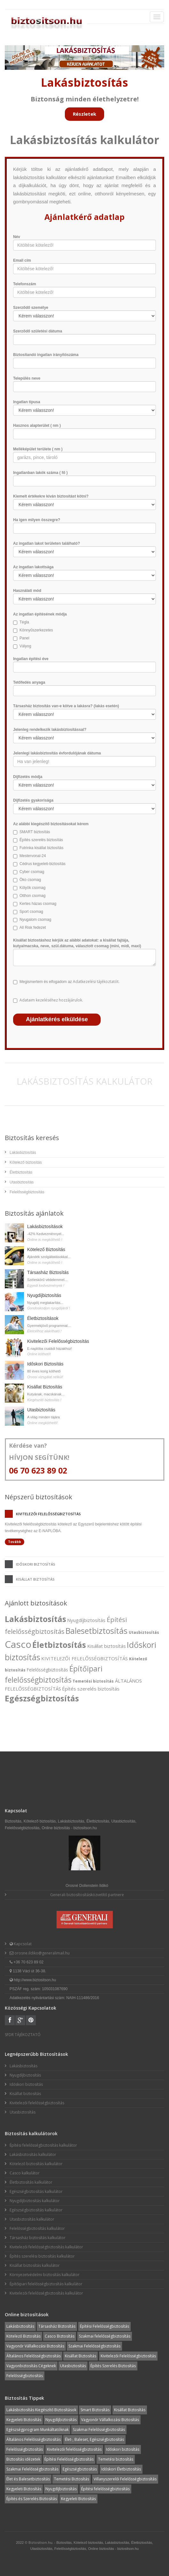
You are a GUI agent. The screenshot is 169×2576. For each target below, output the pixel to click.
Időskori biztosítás (35, 1564)
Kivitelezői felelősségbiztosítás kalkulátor (46, 2247)
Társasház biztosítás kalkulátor (37, 2237)
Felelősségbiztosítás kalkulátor (37, 2228)
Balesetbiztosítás (96, 1630)
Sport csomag (31, 911)
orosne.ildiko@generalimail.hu (41, 1953)
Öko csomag (30, 879)
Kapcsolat (22, 1944)
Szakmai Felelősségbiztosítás (94, 2346)
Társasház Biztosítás (48, 1272)
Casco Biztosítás (59, 2336)
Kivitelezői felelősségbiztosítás (48, 1513)
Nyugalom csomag (35, 919)
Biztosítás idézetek (23, 2459)
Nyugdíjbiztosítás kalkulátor (35, 2200)
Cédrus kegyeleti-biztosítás (42, 864)
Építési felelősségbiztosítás (105, 2489)
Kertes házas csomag (37, 903)
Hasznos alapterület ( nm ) (37, 425)
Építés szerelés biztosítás (41, 840)
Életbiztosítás (21, 1172)
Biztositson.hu (40, 2542)
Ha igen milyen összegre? (36, 520)
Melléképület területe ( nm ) (38, 449)
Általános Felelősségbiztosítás (33, 2356)
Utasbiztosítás (22, 1182)
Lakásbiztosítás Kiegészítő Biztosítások (41, 2409)
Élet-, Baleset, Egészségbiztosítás (94, 2439)
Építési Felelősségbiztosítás (104, 2326)
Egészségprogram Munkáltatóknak (37, 2429)
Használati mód (27, 590)
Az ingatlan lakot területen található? (46, 543)
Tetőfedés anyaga (29, 682)
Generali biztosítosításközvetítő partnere (87, 1894)
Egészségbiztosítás (42, 1698)
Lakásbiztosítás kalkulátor (33, 2154)
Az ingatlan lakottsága (33, 567)
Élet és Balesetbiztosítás (28, 2479)
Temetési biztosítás (93, 1681)
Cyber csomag (31, 872)
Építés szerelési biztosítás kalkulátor (42, 2256)
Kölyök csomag (32, 887)
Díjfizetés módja (27, 777)
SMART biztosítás (34, 832)
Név (16, 237)
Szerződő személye (30, 307)
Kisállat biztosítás (35, 1579)
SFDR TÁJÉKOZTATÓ (23, 2034)
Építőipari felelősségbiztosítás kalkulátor (46, 2284)
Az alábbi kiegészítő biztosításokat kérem (50, 824)
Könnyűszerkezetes (36, 630)
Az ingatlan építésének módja (40, 614)
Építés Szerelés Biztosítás (113, 2366)
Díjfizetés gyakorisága (33, 800)
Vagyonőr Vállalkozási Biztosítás (35, 2346)
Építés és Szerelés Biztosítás (31, 2498)
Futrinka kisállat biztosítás (41, 848)
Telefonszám (24, 284)
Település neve (26, 378)
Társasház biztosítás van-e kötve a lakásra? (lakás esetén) (66, 706)
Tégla (24, 622)
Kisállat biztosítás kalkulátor (35, 2265)
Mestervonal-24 (32, 856)
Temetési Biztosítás (71, 2479)
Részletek (84, 114)
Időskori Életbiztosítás (121, 2469)
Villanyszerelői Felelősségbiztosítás (125, 2479)
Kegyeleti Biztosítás (23, 2419)
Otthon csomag (32, 895)
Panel (24, 638)
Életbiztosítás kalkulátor (31, 2182)
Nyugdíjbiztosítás (44, 1295)
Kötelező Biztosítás (46, 1249)
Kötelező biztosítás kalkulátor (36, 2163)
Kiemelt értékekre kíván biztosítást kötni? (50, 496)
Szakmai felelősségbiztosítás (104, 2336)
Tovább (14, 1541)
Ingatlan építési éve (31, 659)
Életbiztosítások (42, 1318)
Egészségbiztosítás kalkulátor (36, 2191)
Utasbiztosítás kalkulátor (32, 2219)
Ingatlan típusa (26, 402)
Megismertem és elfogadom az (69, 981)
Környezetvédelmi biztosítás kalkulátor (45, 2274)
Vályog (25, 646)
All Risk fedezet (32, 927)
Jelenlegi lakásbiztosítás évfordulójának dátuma (57, 753)
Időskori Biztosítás (45, 1363)
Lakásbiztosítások (45, 1226)
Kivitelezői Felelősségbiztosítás (58, 1341)
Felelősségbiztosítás (27, 1192)
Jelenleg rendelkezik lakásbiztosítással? (49, 729)
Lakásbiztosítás (23, 1152)
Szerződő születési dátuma (37, 331)
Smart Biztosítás (95, 2409)
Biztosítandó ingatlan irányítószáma (46, 355)
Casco (18, 1644)
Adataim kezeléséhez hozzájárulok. (51, 1000)
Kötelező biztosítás (26, 1162)
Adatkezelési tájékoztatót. (96, 981)
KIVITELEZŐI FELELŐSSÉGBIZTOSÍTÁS (84, 1658)
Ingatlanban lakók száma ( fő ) (40, 472)
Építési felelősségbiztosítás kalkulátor (43, 2145)
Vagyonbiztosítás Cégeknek (31, 2366)
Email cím (22, 260)
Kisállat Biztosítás (44, 1386)
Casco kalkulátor (25, 2173)
